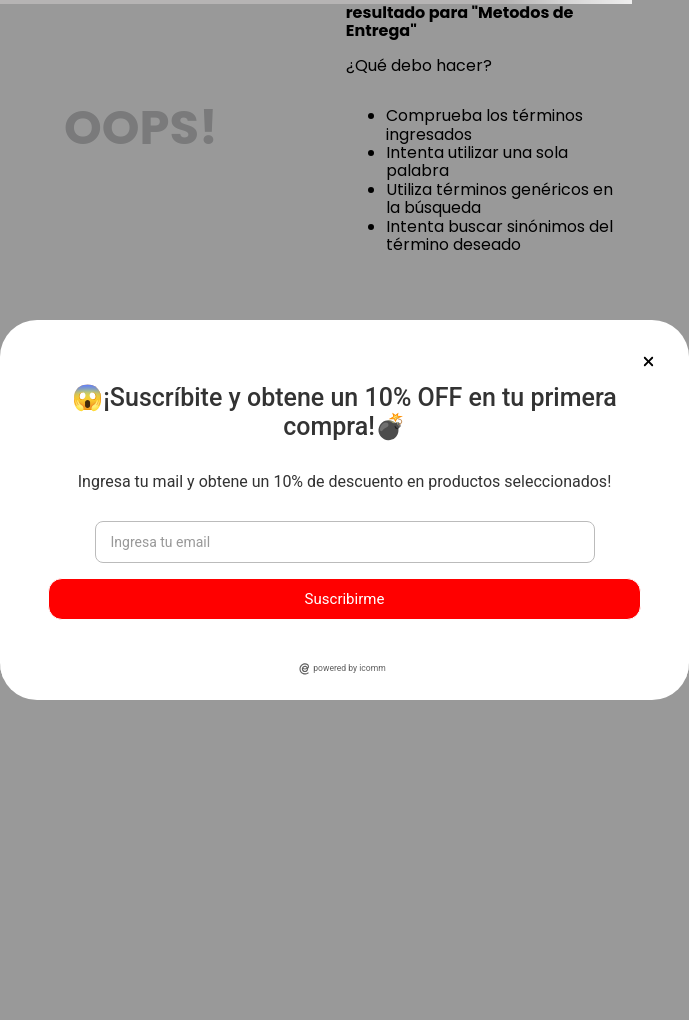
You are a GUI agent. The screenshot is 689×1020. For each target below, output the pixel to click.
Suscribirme (345, 599)
